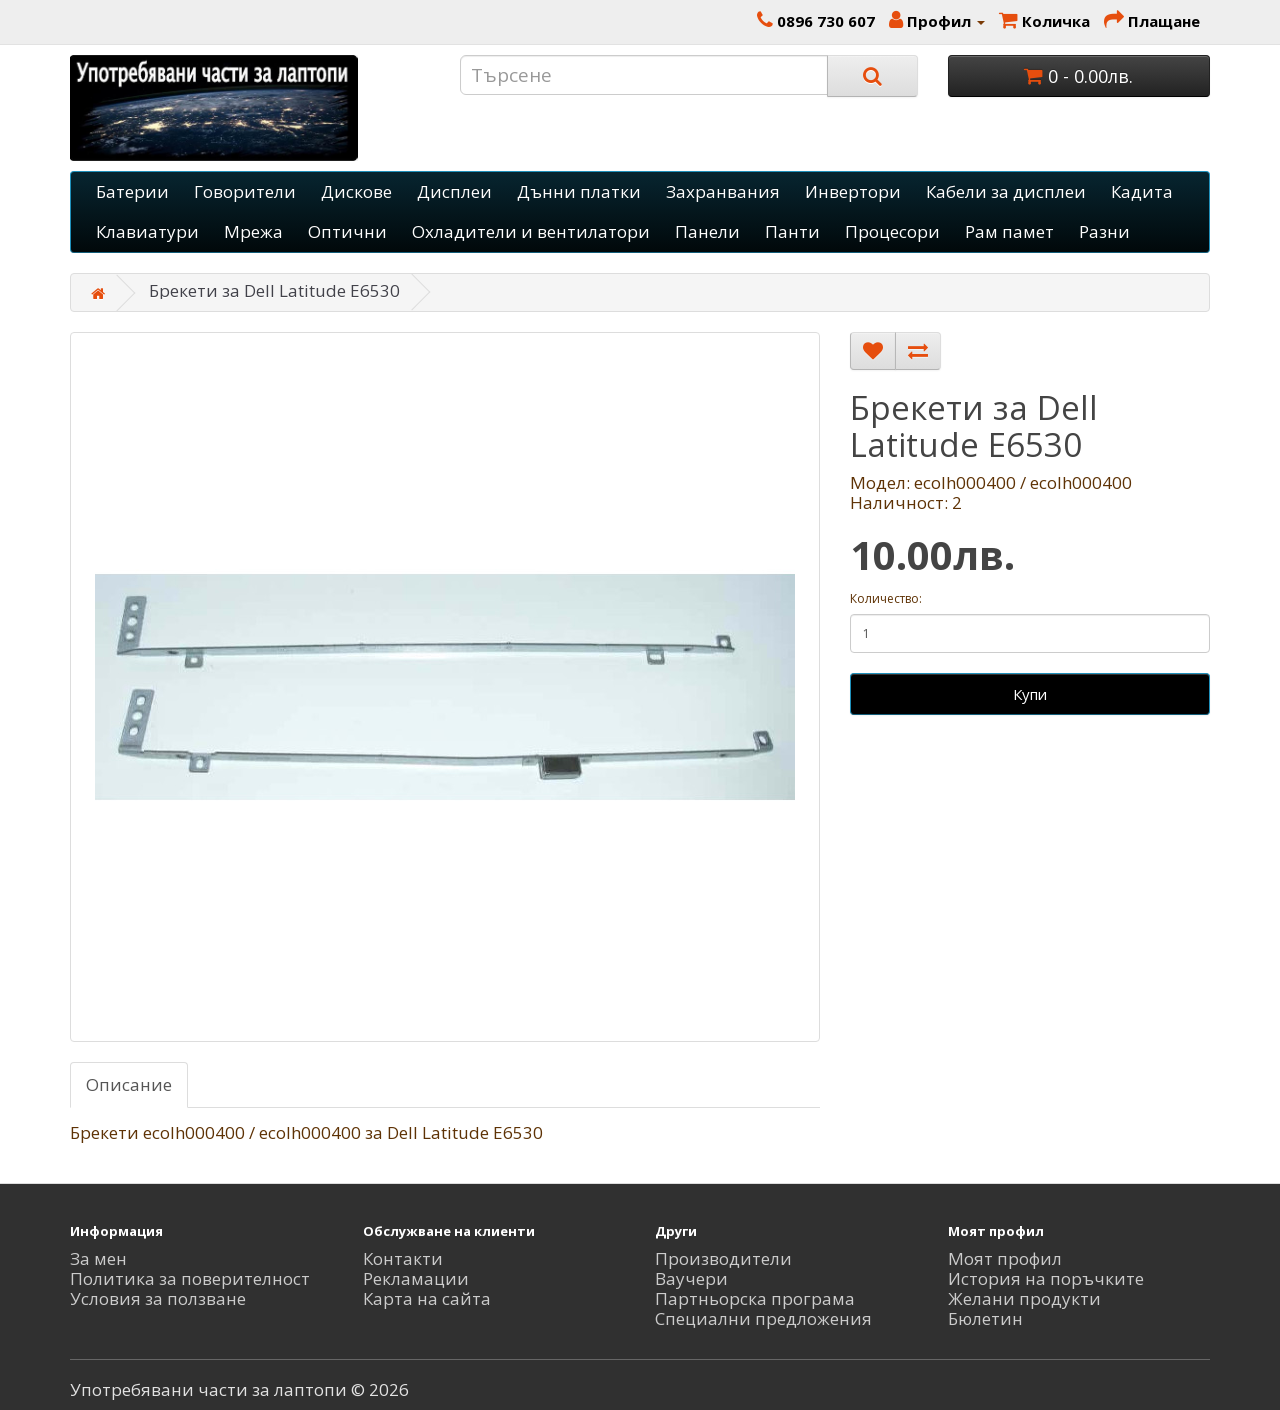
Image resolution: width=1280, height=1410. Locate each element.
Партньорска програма (755, 1298)
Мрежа (253, 231)
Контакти (403, 1258)
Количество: (886, 598)
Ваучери (691, 1278)
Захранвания (723, 191)
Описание (129, 1084)
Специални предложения (763, 1318)
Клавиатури (147, 231)
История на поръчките (1046, 1278)
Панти (792, 231)
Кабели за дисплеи (1006, 191)
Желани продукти (1024, 1298)
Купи (1030, 694)
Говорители (245, 191)
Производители (723, 1258)
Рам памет (1009, 231)
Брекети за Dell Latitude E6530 (274, 290)
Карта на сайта (427, 1298)
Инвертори (853, 191)
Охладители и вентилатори (531, 231)
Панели (707, 231)
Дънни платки (579, 191)
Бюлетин (985, 1318)
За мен (98, 1258)
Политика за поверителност (190, 1278)
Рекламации (416, 1278)
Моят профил (1005, 1258)
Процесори (892, 231)
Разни (1104, 231)
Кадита (1142, 191)
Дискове (356, 191)
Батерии (132, 191)
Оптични (347, 231)
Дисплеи (454, 191)
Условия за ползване (158, 1298)
